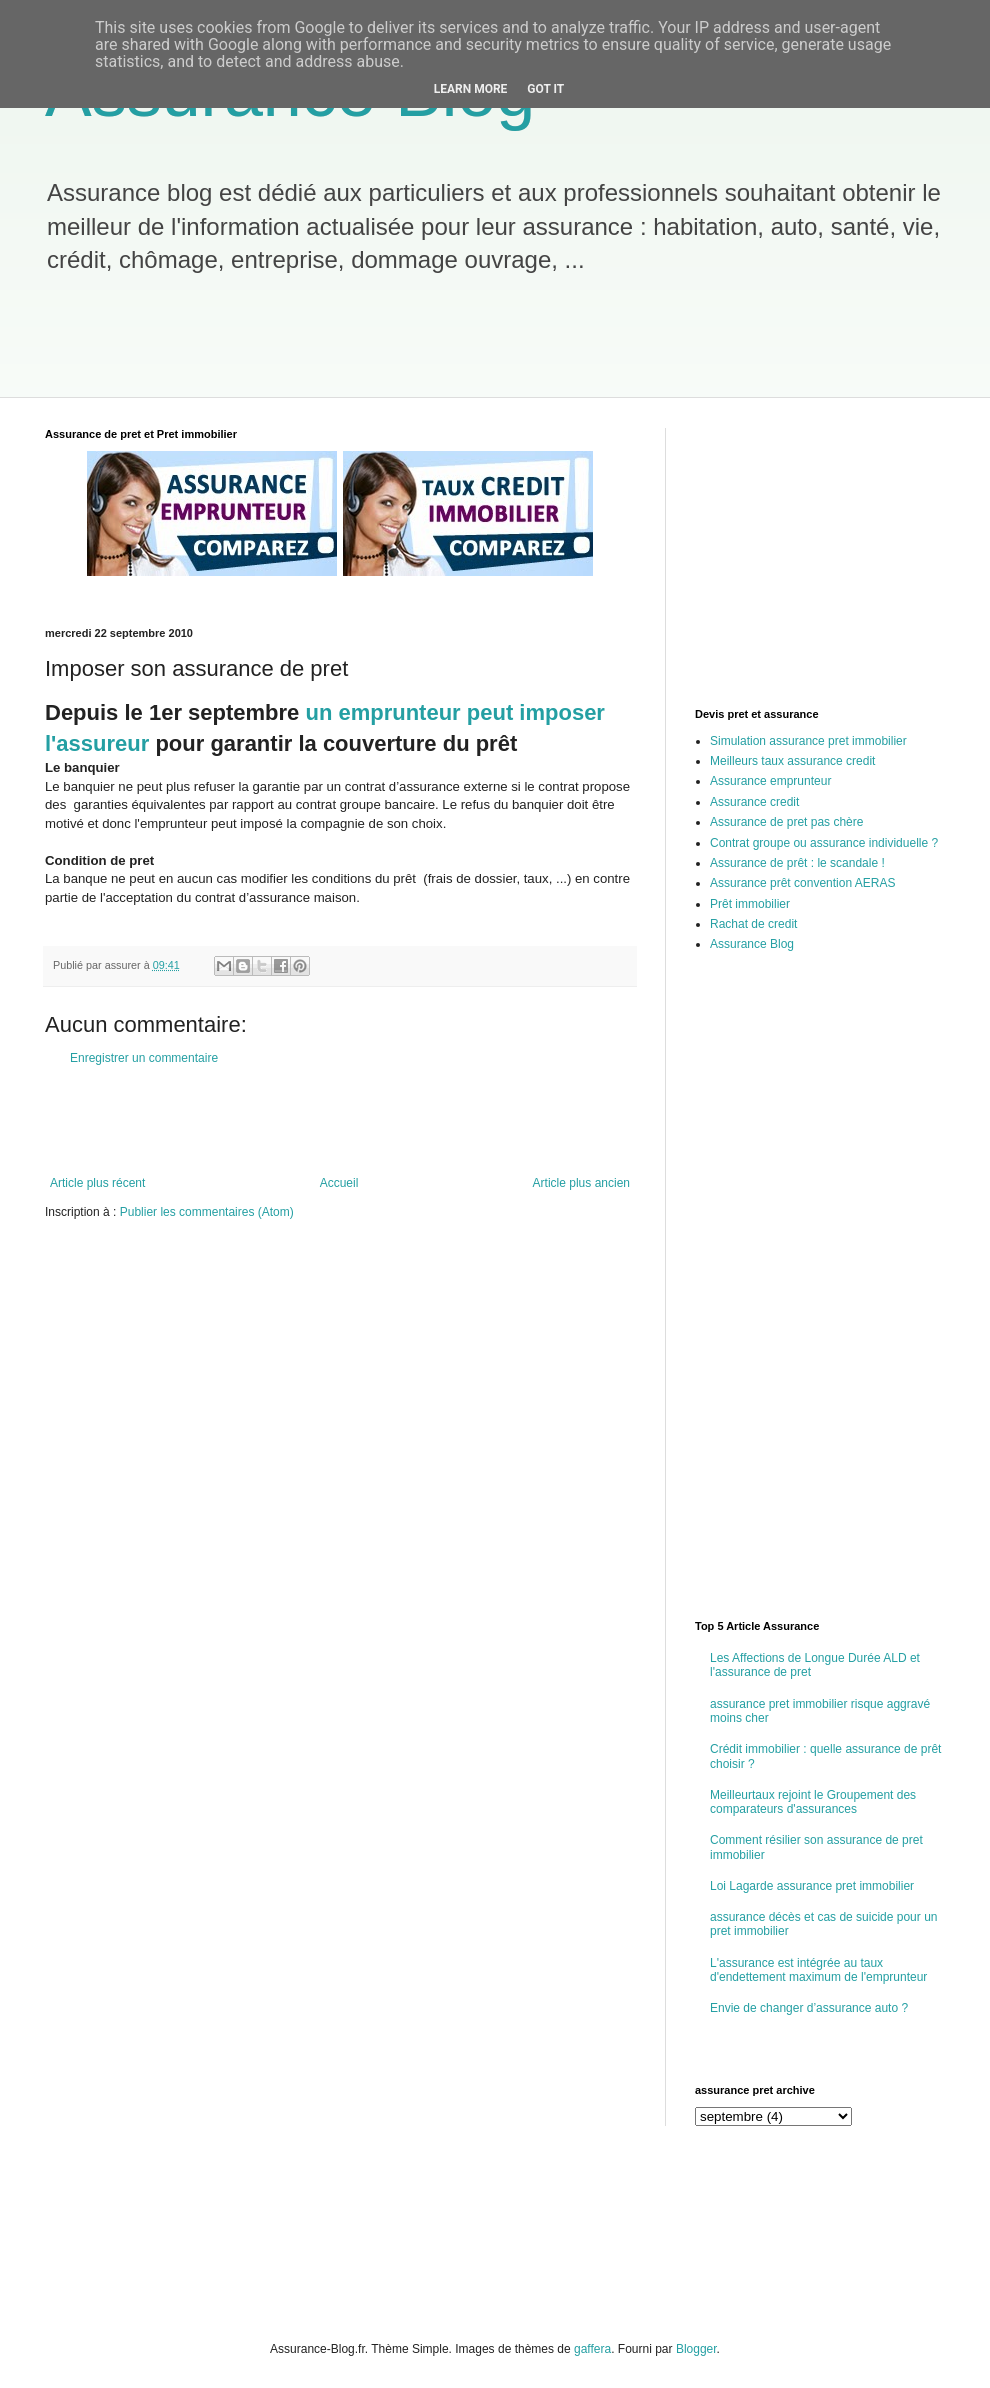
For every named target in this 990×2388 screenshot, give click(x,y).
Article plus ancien (581, 1183)
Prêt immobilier (750, 904)
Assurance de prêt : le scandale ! (797, 863)
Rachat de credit (753, 924)
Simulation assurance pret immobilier (808, 741)
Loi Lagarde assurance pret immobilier (812, 1886)
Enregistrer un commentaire (144, 1058)
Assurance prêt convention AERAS (802, 883)
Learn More (471, 89)
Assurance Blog (752, 944)
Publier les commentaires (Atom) (207, 1212)
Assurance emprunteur (770, 781)
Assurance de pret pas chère (786, 822)
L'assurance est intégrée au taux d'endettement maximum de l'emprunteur (818, 1970)
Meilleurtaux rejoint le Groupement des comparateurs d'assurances (813, 1802)
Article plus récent (97, 1183)
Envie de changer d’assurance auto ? (809, 2008)
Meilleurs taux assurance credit (792, 761)
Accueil (339, 1183)
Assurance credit (754, 802)
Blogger (696, 2349)
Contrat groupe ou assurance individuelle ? (824, 843)
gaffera (592, 2349)
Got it (545, 89)
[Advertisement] (394, 347)
